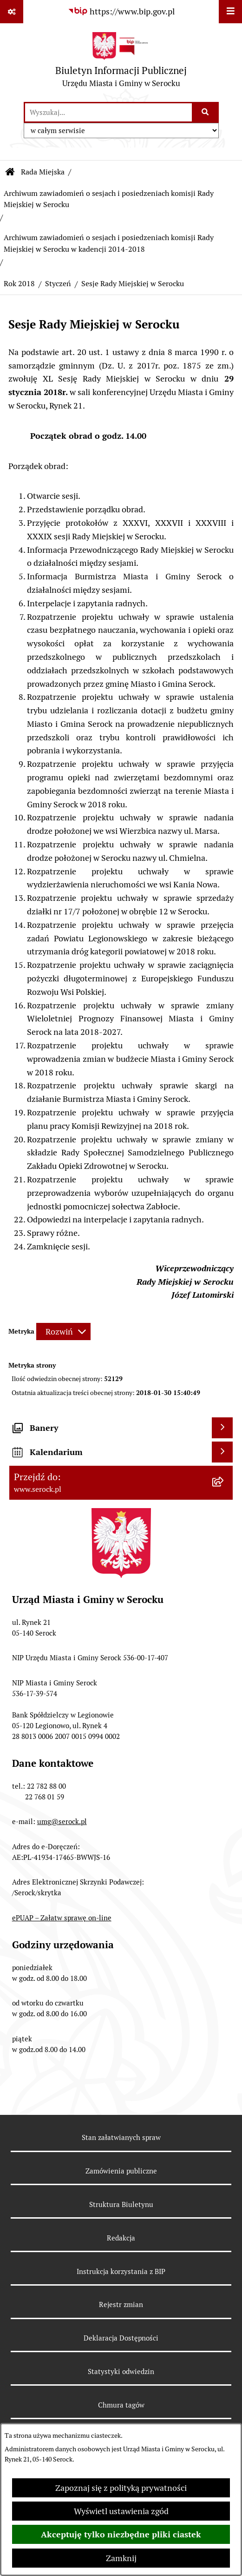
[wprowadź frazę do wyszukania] (108, 112)
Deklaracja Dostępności (121, 2338)
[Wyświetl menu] (230, 11)
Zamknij (121, 2558)
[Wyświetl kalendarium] (222, 1452)
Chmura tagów (121, 2405)
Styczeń (58, 283)
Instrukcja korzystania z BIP (121, 2271)
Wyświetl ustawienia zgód (121, 2511)
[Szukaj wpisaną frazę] (206, 112)
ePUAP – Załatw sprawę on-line (61, 1917)
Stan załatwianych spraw (121, 2137)
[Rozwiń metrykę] (63, 1331)
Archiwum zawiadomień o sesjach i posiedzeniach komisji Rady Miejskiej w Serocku (109, 198)
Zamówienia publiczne (121, 2171)
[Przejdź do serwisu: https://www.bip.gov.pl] (121, 11)
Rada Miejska (43, 172)
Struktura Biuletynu (121, 2204)
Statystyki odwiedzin (121, 2371)
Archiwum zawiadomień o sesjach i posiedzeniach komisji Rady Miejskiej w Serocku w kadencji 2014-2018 (109, 243)
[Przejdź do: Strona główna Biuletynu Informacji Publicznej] (10, 172)
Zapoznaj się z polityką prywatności (121, 2487)
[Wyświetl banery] (222, 1427)
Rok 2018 (19, 283)
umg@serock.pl (62, 1821)
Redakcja (121, 2238)
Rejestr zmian (121, 2304)
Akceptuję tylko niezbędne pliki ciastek (121, 2534)
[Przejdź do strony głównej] (121, 62)
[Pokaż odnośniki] (11, 11)
